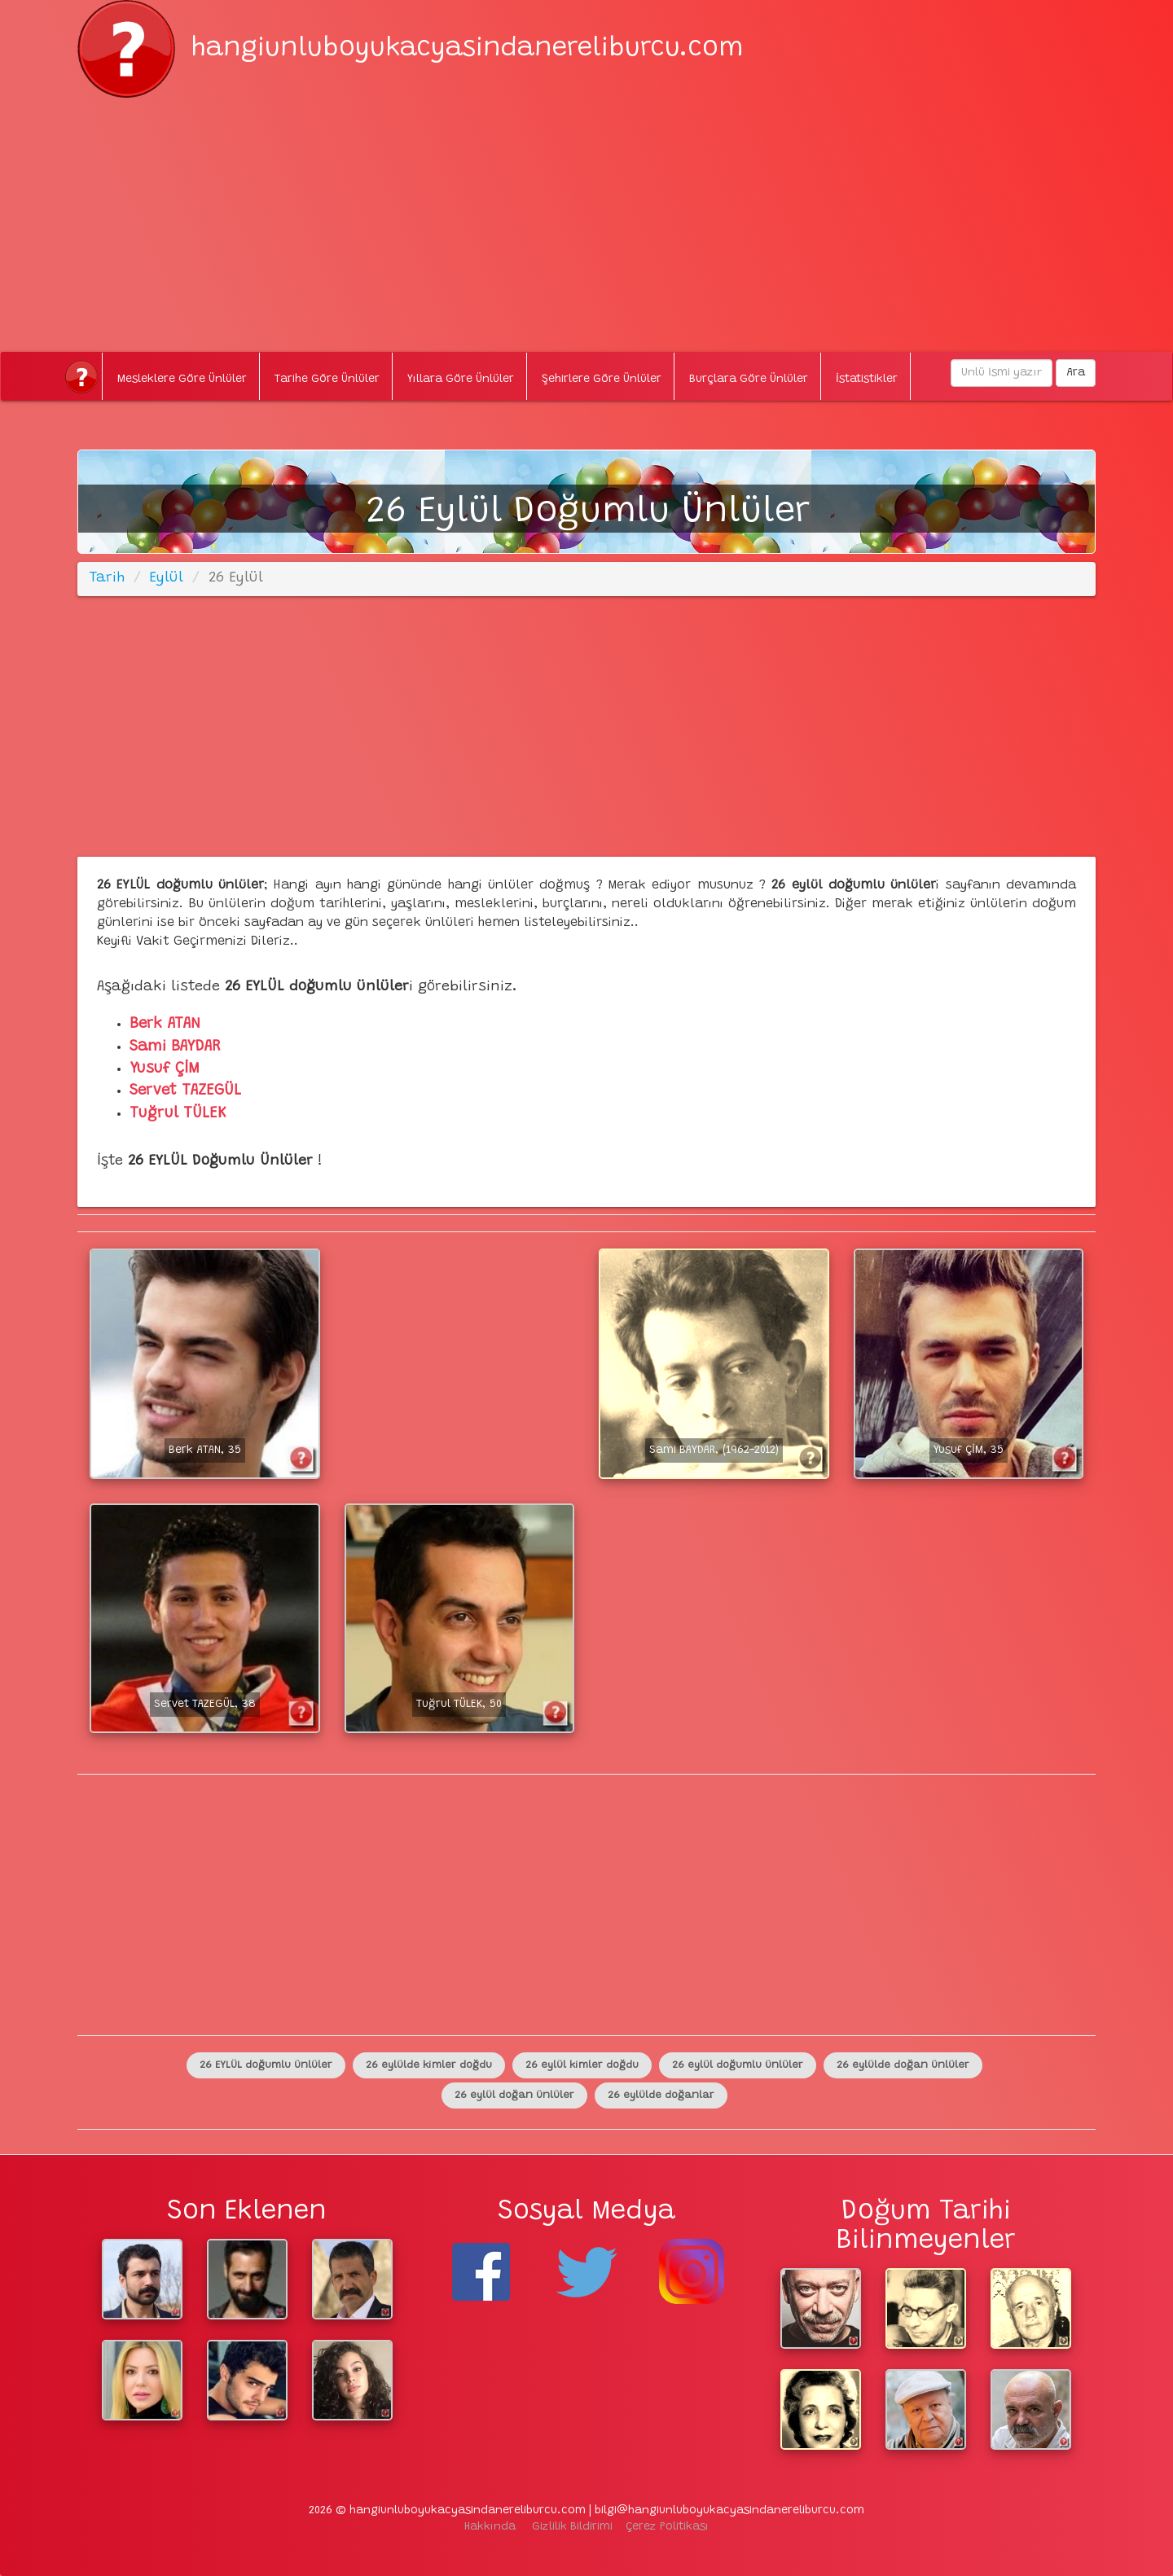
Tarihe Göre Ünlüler (327, 379)
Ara (1075, 373)
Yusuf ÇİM (165, 1069)
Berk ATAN (165, 1024)
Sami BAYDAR (175, 1047)
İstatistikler (867, 379)
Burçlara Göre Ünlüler (748, 379)
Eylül (166, 578)
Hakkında (490, 2527)
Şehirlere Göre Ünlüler (601, 379)
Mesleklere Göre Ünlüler (182, 379)
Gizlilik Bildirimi (572, 2527)
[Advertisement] (586, 212)
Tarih (107, 578)
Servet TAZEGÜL (185, 1091)
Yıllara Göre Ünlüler (460, 379)
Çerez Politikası (667, 2527)
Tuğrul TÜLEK (178, 1113)
